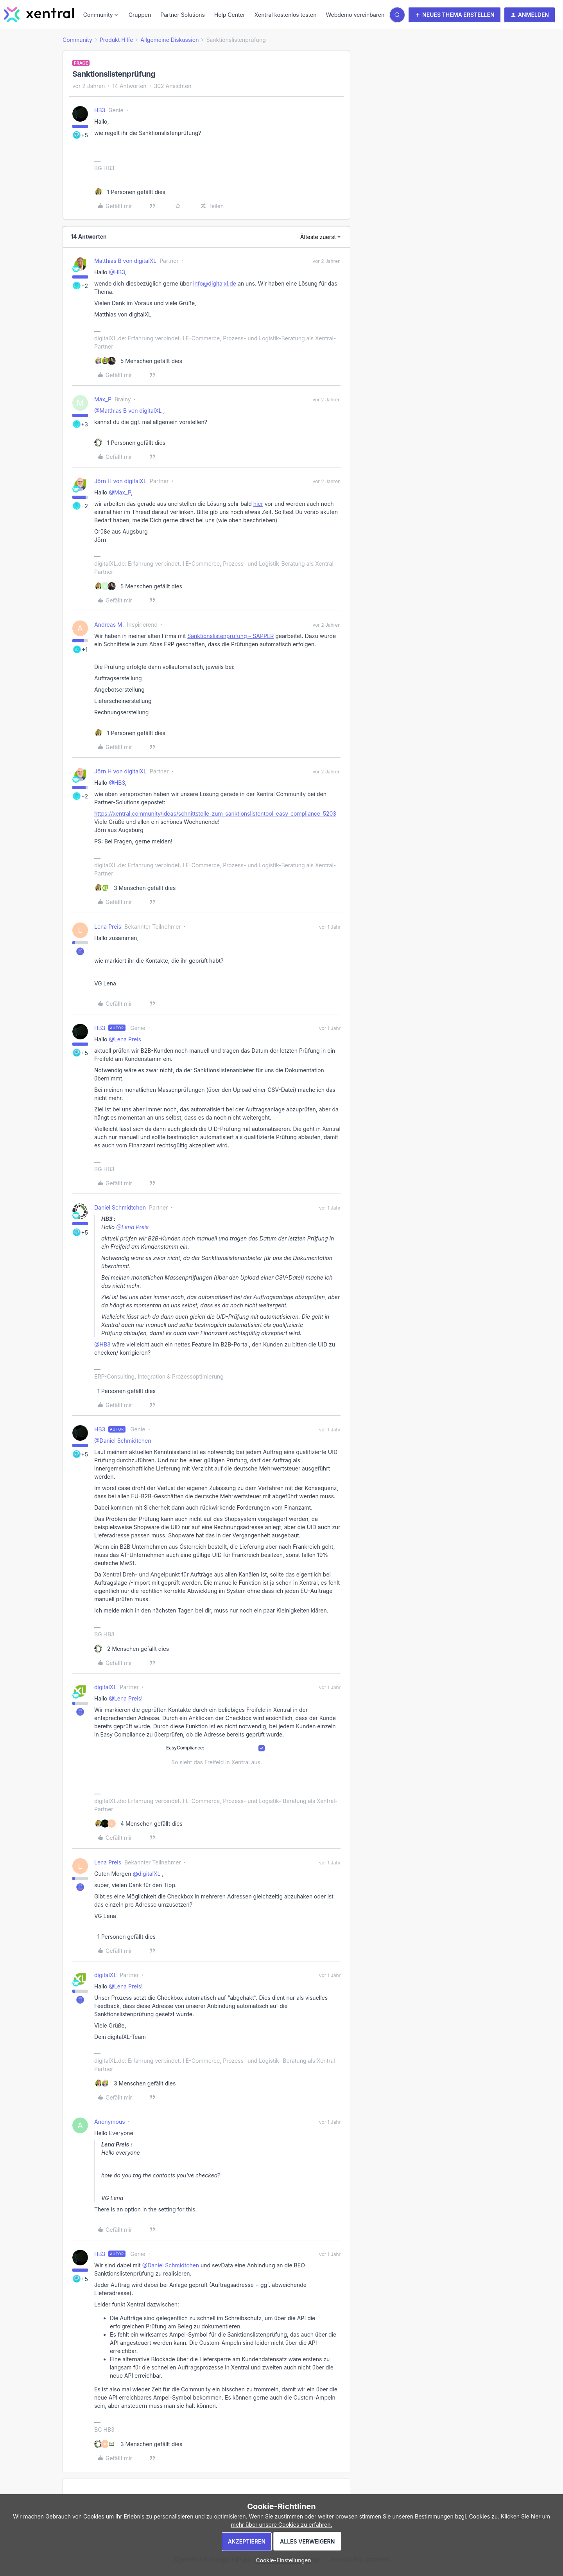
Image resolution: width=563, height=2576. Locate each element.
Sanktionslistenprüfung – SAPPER (230, 636)
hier (258, 503)
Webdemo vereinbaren (355, 14)
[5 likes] (138, 361)
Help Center (229, 14)
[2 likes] (131, 1649)
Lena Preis (107, 926)
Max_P (102, 399)
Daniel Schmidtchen (120, 1207)
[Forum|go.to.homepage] (39, 15)
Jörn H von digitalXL (120, 481)
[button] (454, 15)
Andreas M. (109, 624)
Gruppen (140, 14)
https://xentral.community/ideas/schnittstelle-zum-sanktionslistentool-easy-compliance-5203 (215, 813)
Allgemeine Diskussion (169, 39)
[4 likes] (138, 1823)
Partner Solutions (182, 14)
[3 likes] (135, 888)
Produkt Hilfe (116, 39)
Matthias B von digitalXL (125, 260)
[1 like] (129, 192)
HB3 (99, 110)
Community (77, 39)
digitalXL (105, 1687)
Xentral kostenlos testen (286, 14)
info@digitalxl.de (214, 283)
